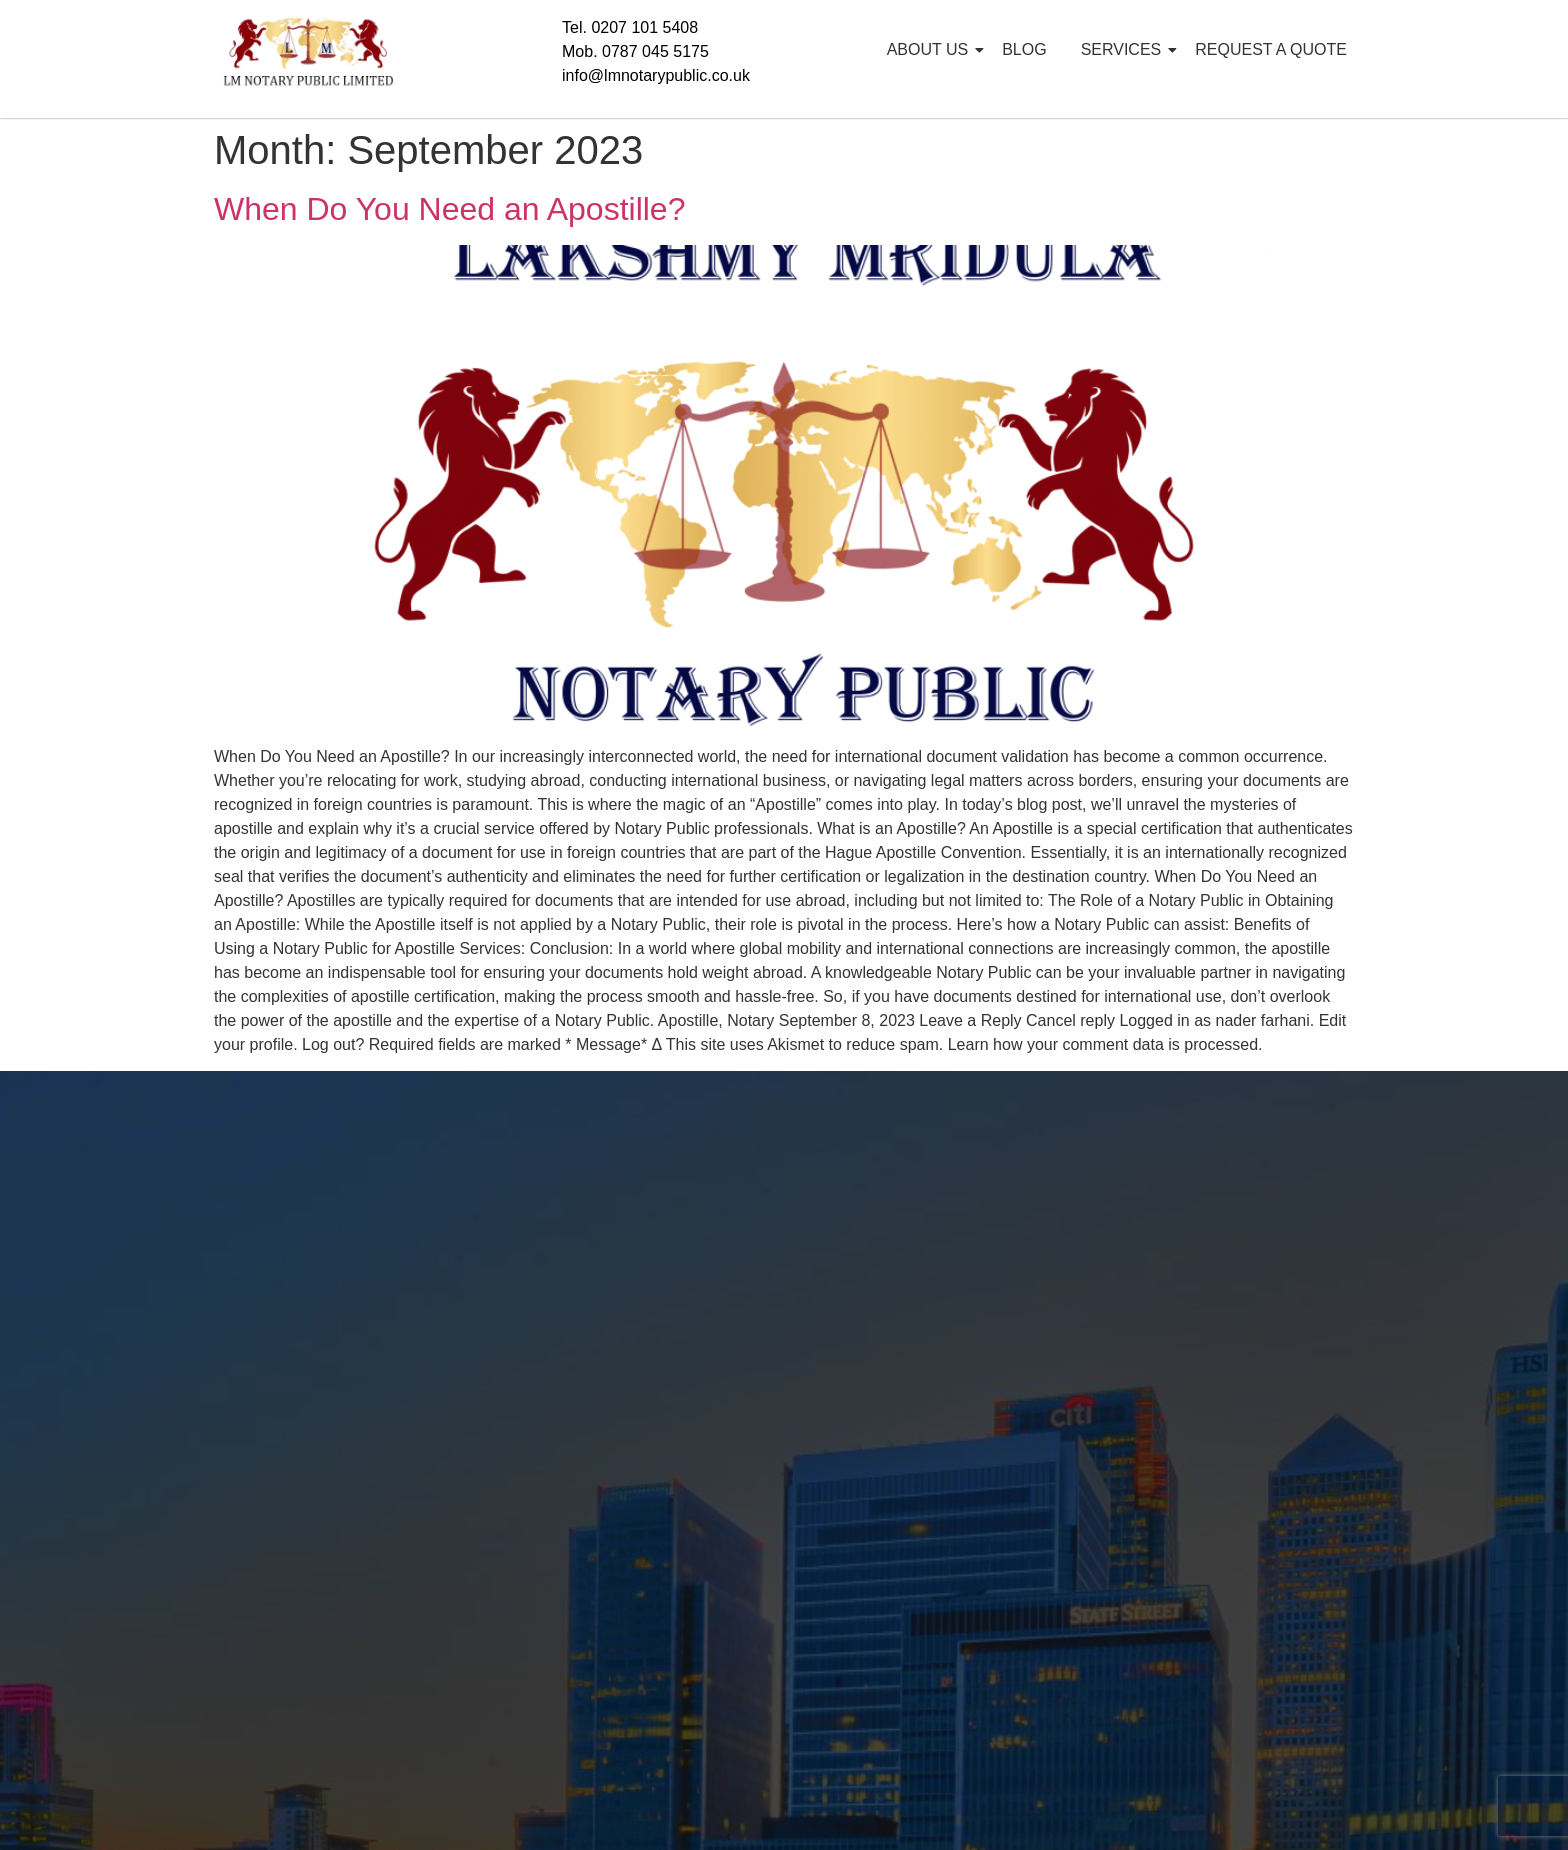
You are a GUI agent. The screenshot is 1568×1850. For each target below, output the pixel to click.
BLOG (1024, 49)
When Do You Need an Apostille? (449, 209)
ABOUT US (931, 49)
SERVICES (1125, 49)
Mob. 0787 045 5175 (635, 51)
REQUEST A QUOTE (1271, 49)
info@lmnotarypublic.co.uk (656, 75)
